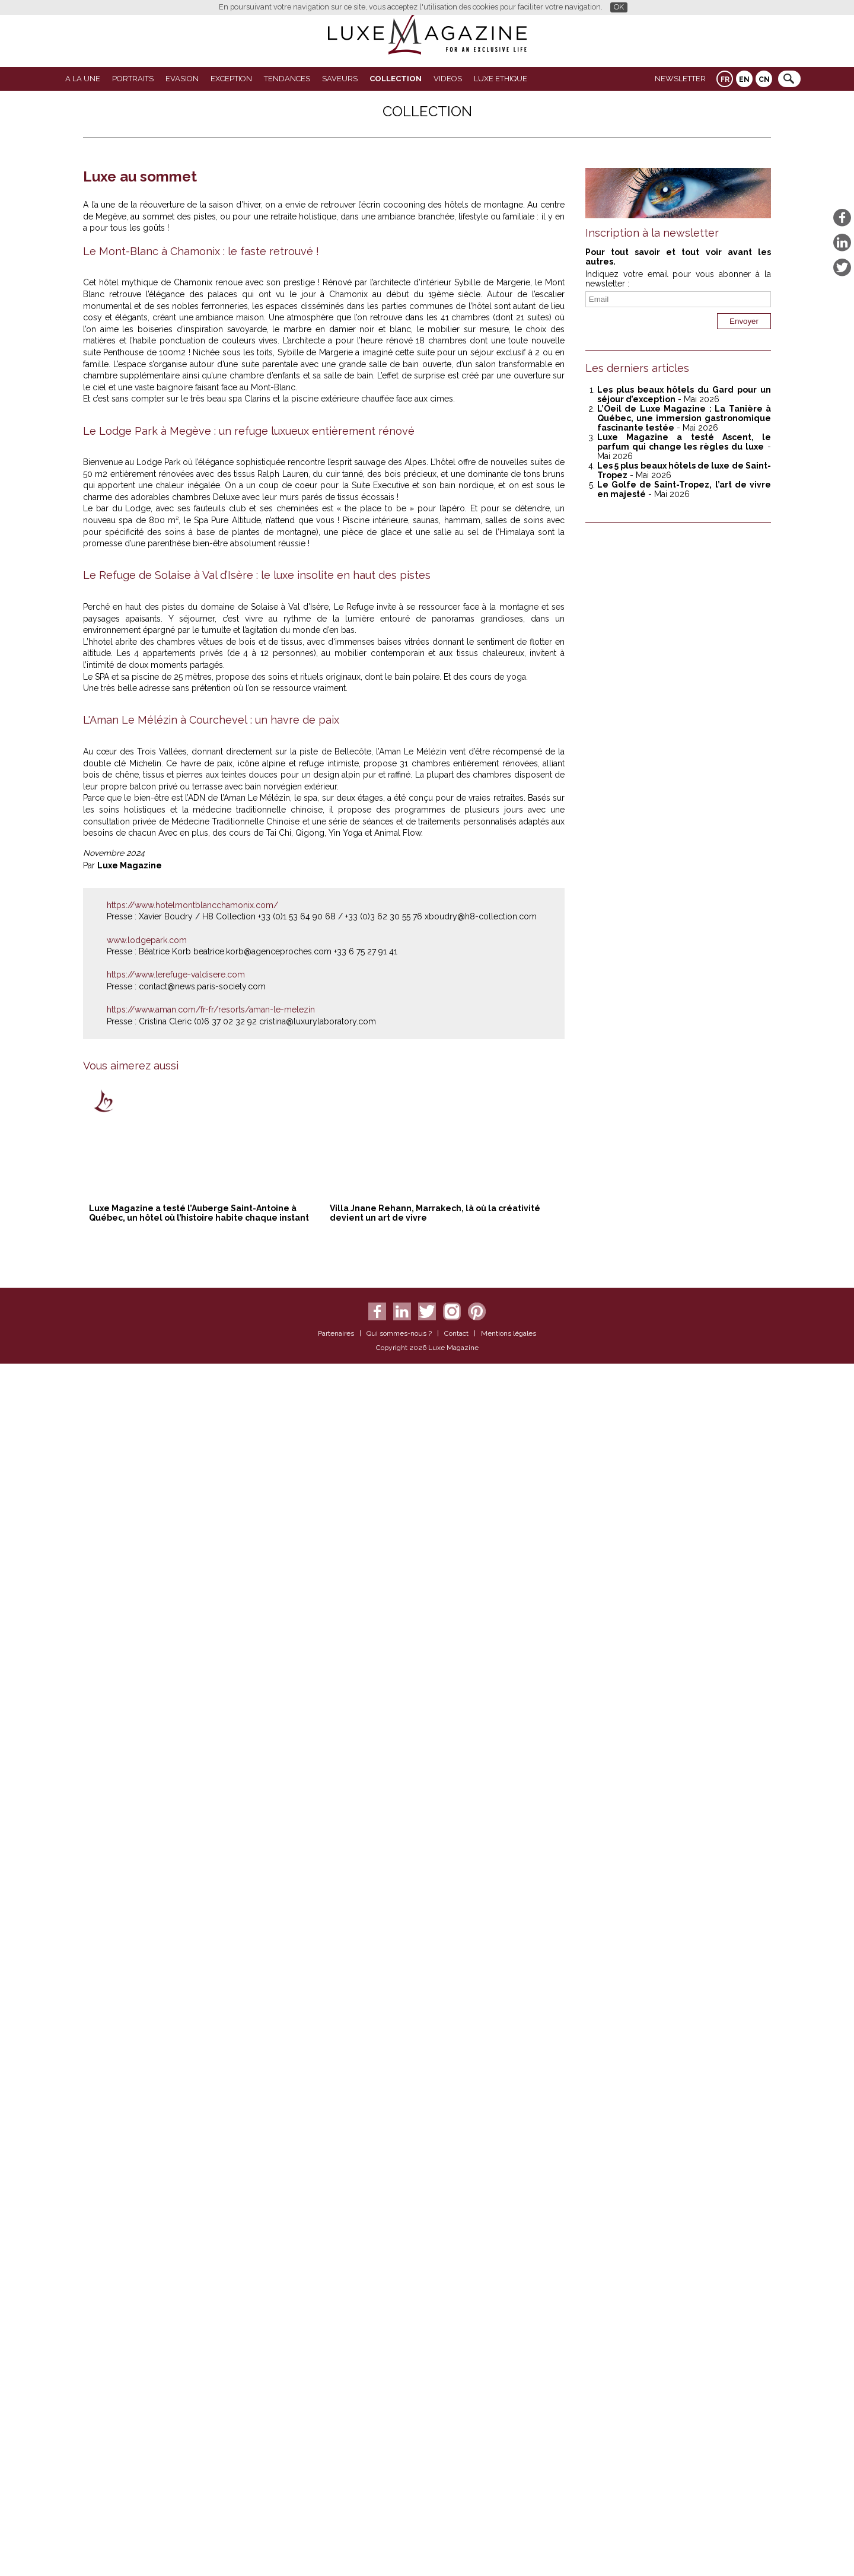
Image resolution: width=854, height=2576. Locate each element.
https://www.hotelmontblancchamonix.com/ (192, 2118)
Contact (456, 2547)
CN (764, 79)
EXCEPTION (231, 78)
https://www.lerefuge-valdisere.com (176, 2188)
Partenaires (336, 2547)
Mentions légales (508, 2547)
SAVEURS (340, 78)
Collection (395, 78)
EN (744, 79)
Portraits (133, 78)
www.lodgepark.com (147, 2153)
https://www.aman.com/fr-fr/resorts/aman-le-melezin (211, 2223)
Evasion (182, 78)
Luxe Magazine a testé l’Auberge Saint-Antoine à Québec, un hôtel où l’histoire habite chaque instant (199, 2427)
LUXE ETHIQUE (500, 78)
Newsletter (680, 78)
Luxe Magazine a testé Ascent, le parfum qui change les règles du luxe (684, 441)
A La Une (82, 78)
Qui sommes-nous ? (399, 2547)
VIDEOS (448, 78)
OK (619, 6)
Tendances (287, 78)
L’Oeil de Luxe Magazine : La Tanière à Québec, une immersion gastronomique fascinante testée (684, 418)
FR (725, 79)
